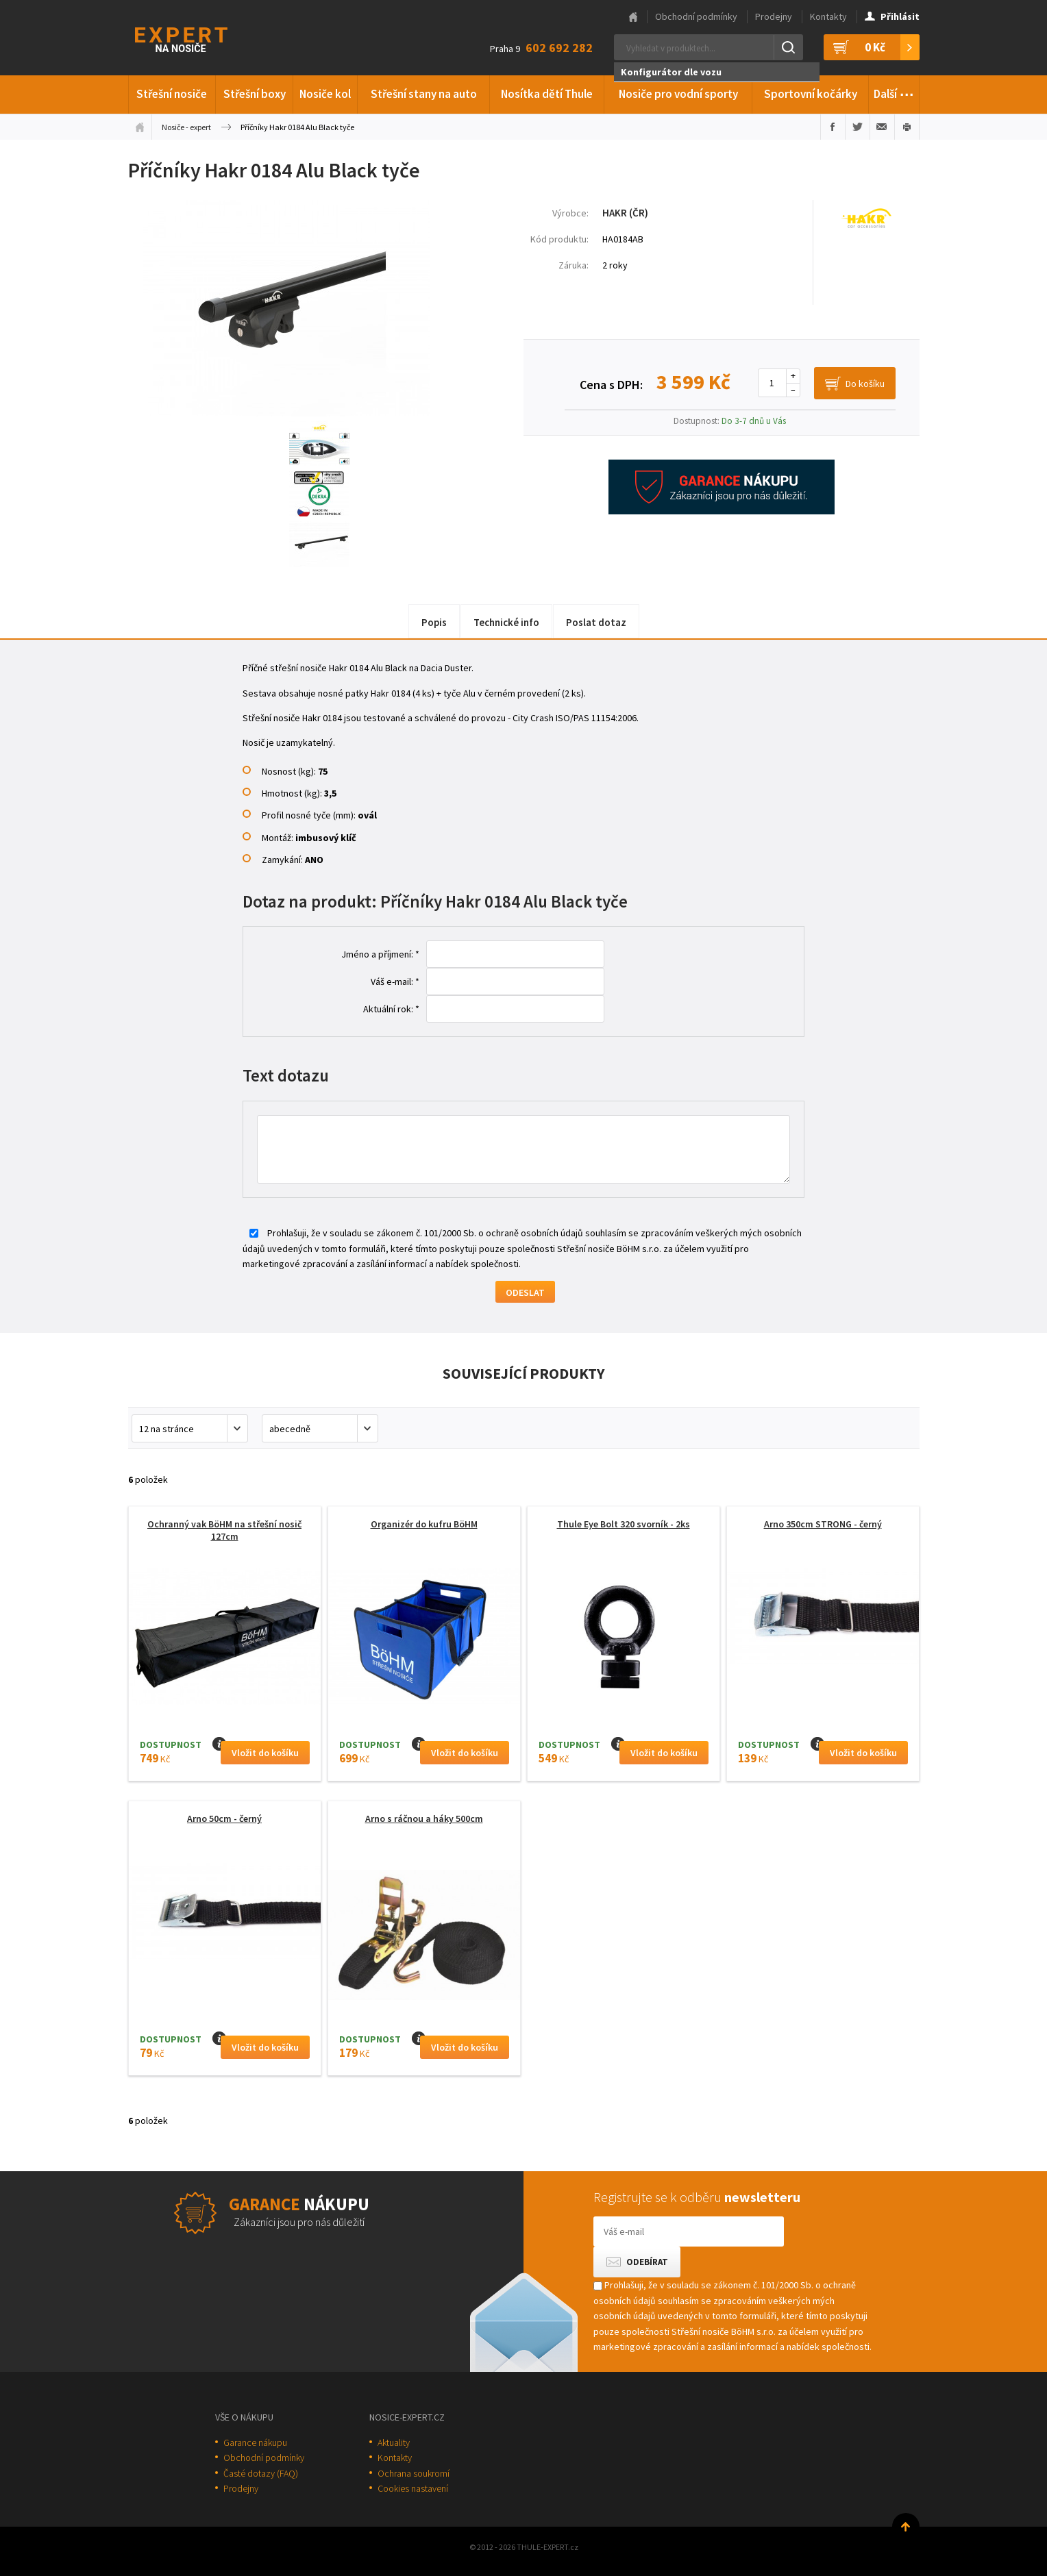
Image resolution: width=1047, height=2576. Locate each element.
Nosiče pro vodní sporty (678, 93)
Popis (434, 622)
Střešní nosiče (171, 93)
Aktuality (394, 2442)
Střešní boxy (254, 93)
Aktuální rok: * (391, 1009)
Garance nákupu (255, 2442)
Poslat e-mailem (882, 126)
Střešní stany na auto (424, 93)
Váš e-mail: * (395, 981)
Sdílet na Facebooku (833, 126)
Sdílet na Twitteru (858, 126)
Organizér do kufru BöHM (424, 1524)
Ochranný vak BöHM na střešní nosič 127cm (224, 1530)
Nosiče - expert (186, 127)
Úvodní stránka (139, 126)
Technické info (506, 622)
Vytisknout (907, 126)
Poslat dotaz (596, 622)
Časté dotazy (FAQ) (260, 2473)
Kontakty (828, 16)
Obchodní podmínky (696, 16)
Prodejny (773, 16)
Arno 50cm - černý (224, 1818)
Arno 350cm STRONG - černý (823, 1524)
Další (894, 91)
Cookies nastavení (413, 2488)
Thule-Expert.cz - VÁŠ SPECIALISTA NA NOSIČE (199, 38)
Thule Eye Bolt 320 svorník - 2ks (623, 1524)
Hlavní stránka (633, 17)
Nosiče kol (325, 93)
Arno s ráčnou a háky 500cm (424, 1818)
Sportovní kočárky (810, 93)
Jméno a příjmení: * (380, 954)
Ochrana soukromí (413, 2473)
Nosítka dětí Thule (547, 93)
